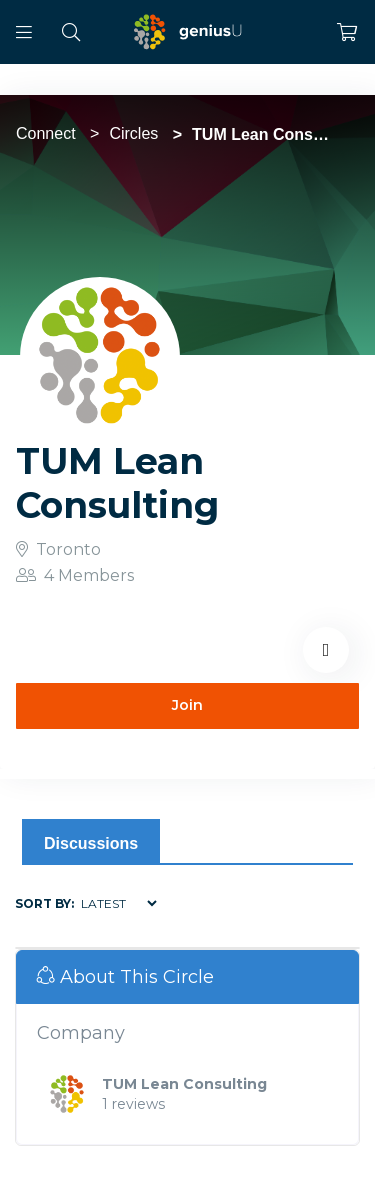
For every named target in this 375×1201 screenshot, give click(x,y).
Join (187, 705)
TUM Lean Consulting (184, 1084)
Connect (46, 133)
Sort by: (44, 903)
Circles (133, 133)
